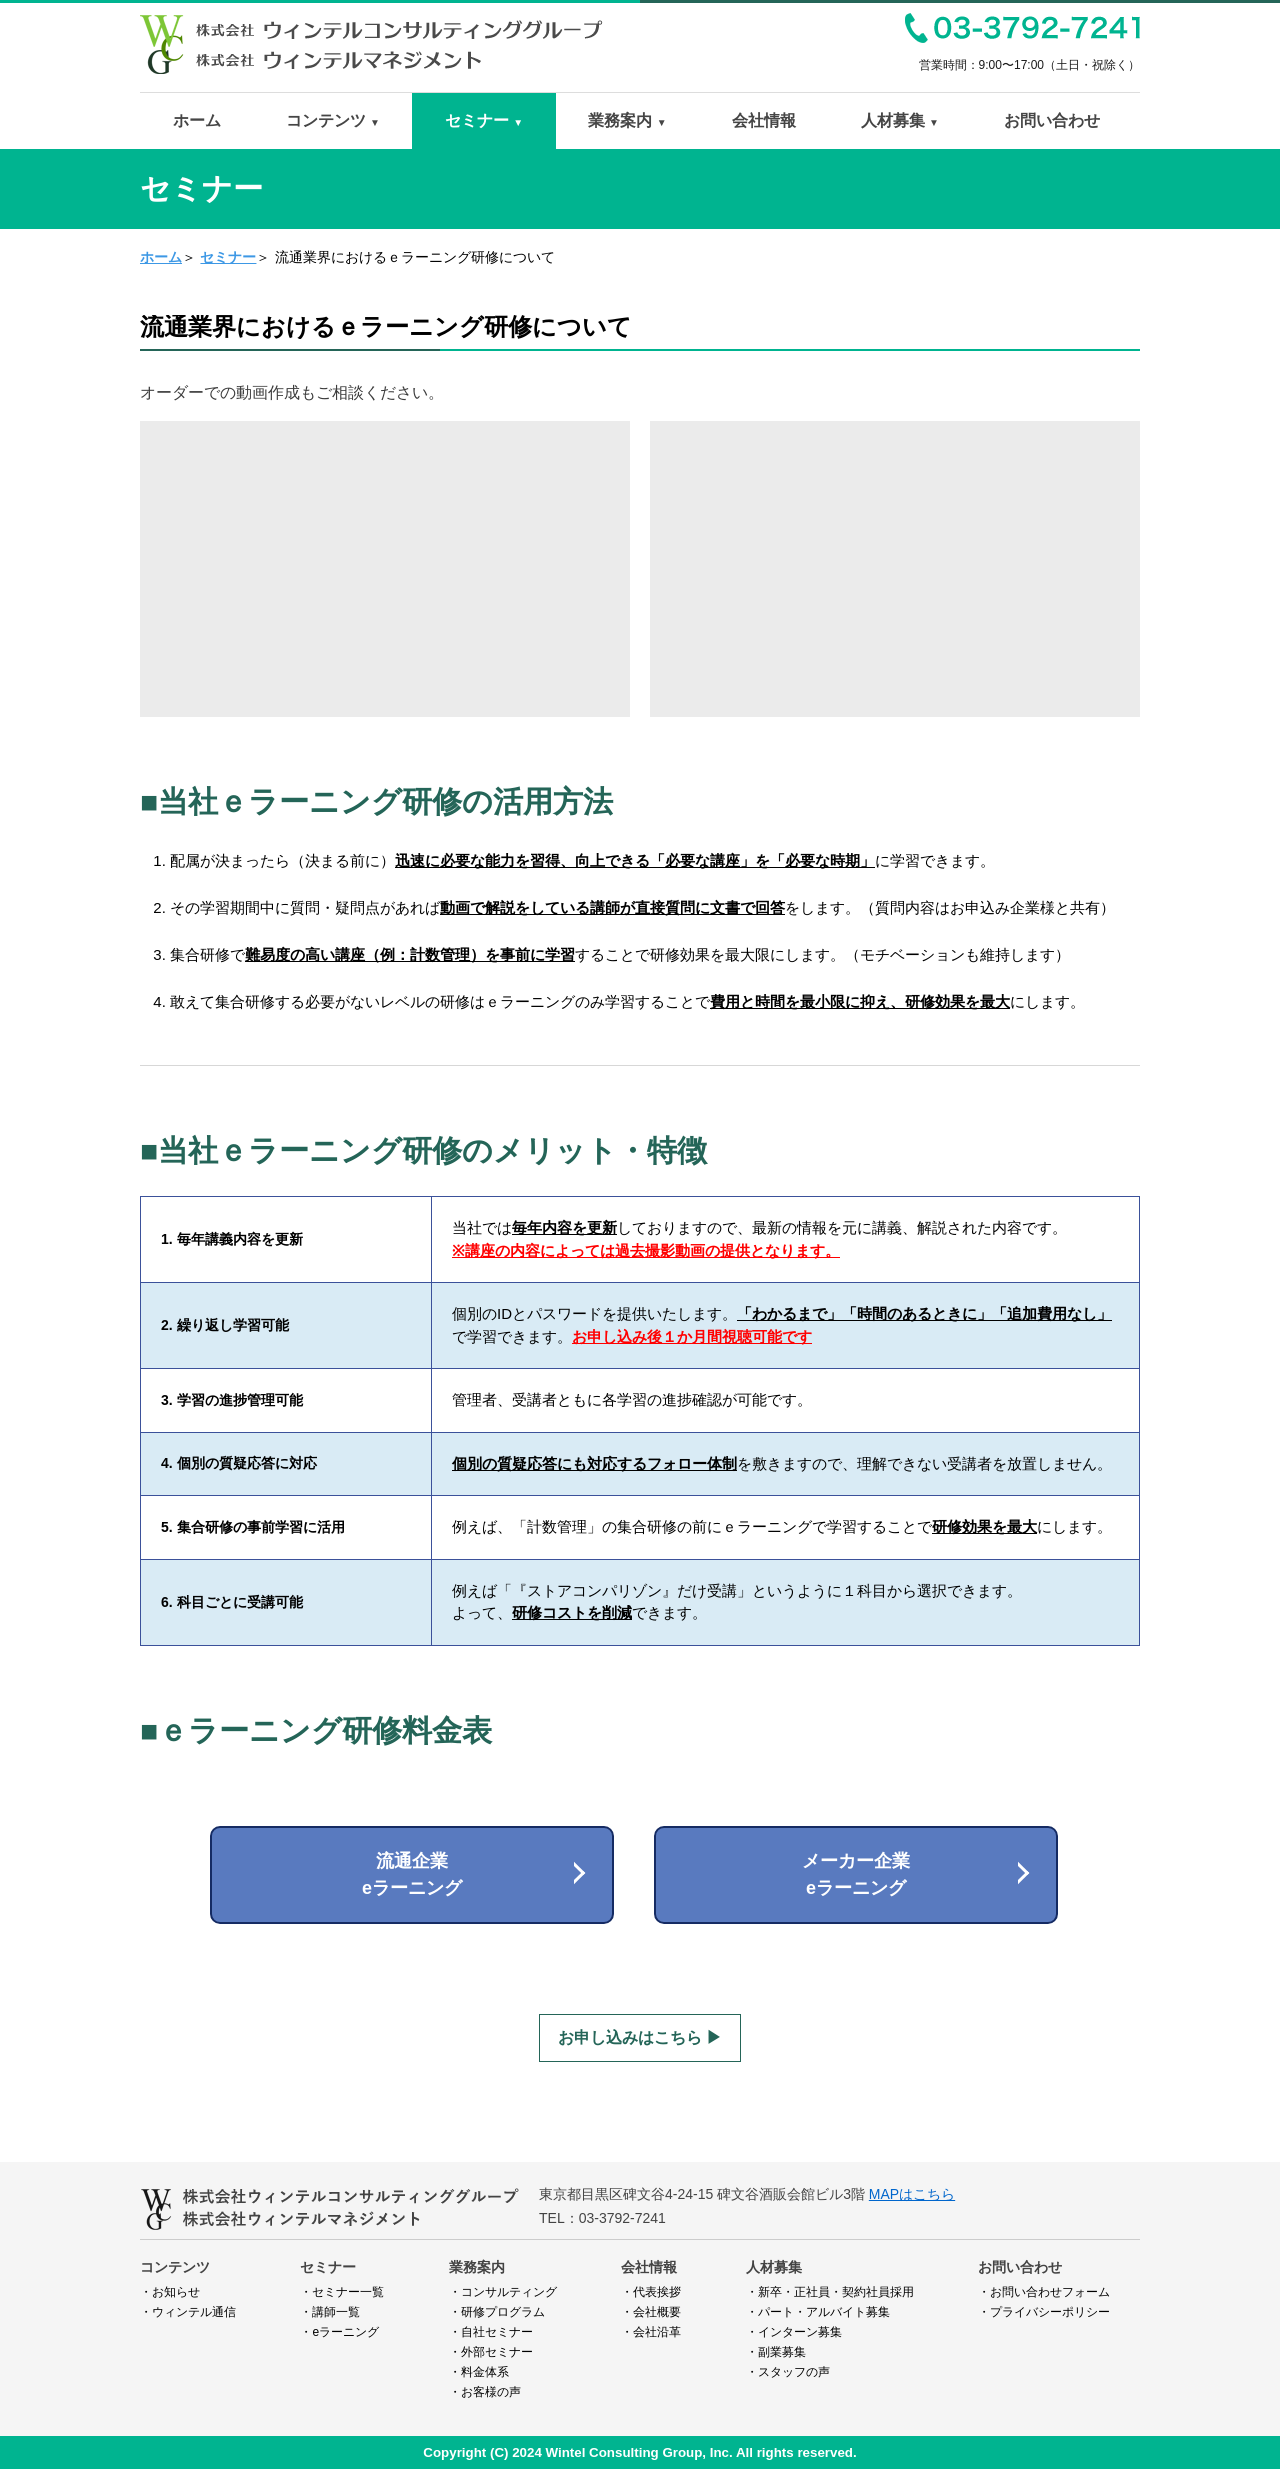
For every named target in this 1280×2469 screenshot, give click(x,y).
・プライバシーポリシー (1044, 2312)
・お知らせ (170, 2292)
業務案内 (627, 120)
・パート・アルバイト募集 (818, 2312)
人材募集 (900, 120)
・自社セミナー (491, 2332)
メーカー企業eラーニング (856, 1874)
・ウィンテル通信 (188, 2312)
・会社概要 (651, 2312)
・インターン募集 (794, 2332)
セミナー (484, 120)
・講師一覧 (330, 2312)
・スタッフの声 (788, 2372)
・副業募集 (776, 2352)
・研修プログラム (497, 2312)
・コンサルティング (503, 2292)
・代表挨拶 (651, 2292)
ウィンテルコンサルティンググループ (371, 22)
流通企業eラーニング (412, 1874)
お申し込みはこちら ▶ (640, 2037)
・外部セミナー (491, 2352)
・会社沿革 (651, 2332)
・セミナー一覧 (342, 2292)
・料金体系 (479, 2372)
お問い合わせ (1052, 120)
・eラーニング (339, 2332)
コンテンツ (333, 120)
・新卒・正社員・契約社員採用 (830, 2292)
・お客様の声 (485, 2392)
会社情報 (764, 120)
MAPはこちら (912, 2194)
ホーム (197, 120)
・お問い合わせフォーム (1044, 2292)
